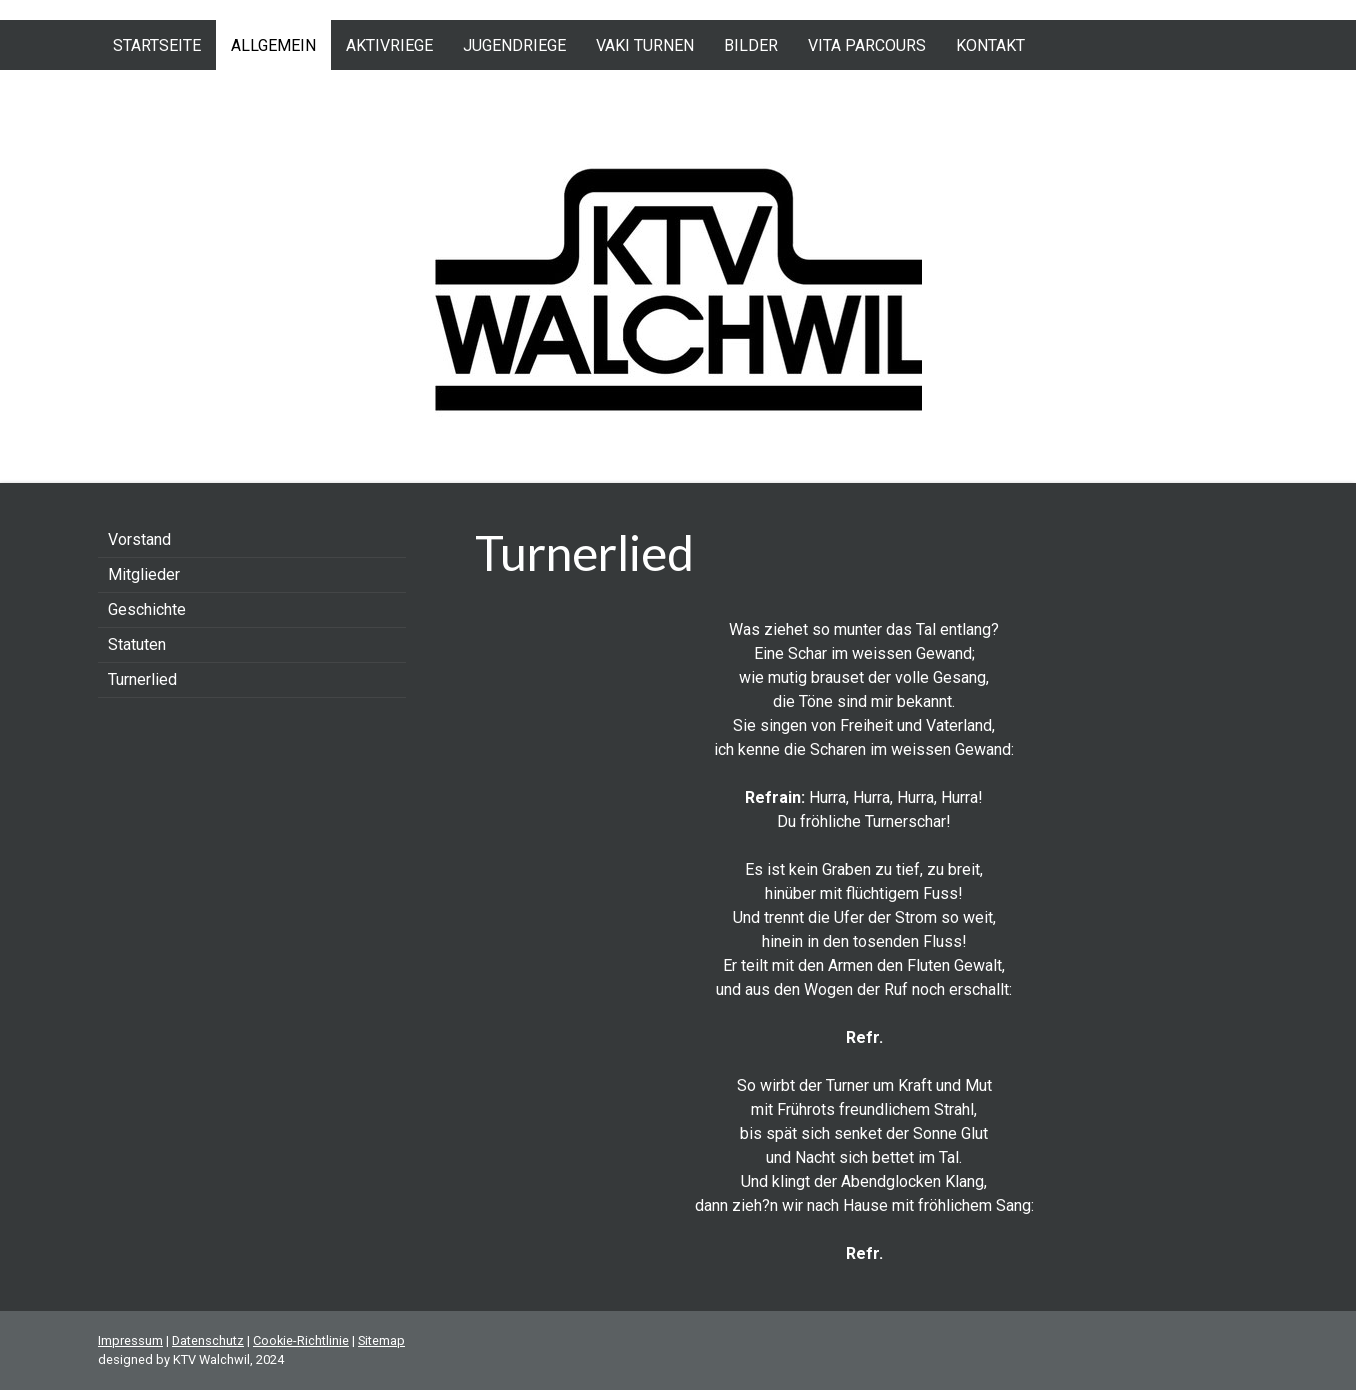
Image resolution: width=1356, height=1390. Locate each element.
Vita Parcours (867, 45)
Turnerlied (142, 679)
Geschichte (147, 609)
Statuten (137, 644)
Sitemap (381, 1340)
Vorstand (139, 539)
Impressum (130, 1340)
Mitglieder (144, 574)
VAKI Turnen (645, 45)
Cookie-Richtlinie (301, 1340)
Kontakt (990, 45)
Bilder (751, 45)
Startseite (157, 45)
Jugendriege (514, 45)
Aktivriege (389, 45)
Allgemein (273, 45)
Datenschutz (208, 1340)
